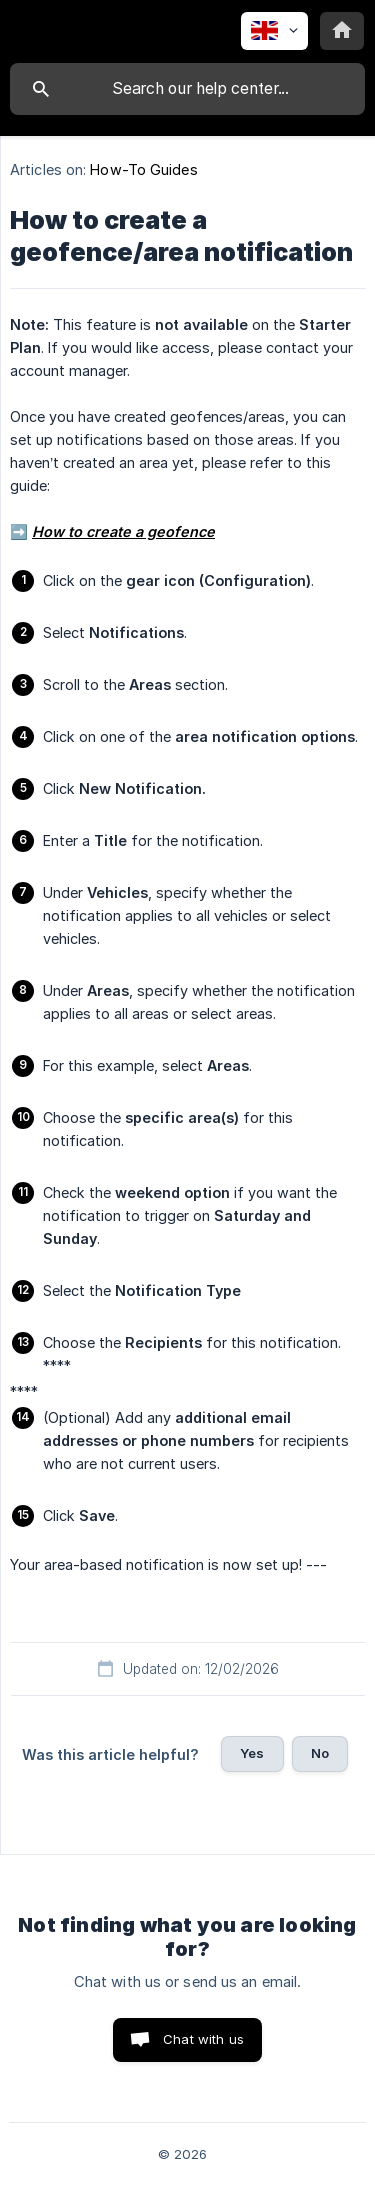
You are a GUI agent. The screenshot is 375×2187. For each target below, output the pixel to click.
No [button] (320, 1753)
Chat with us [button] (203, 2039)
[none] (274, 31)
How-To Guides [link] (143, 169)
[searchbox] (187, 89)
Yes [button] (252, 1753)
